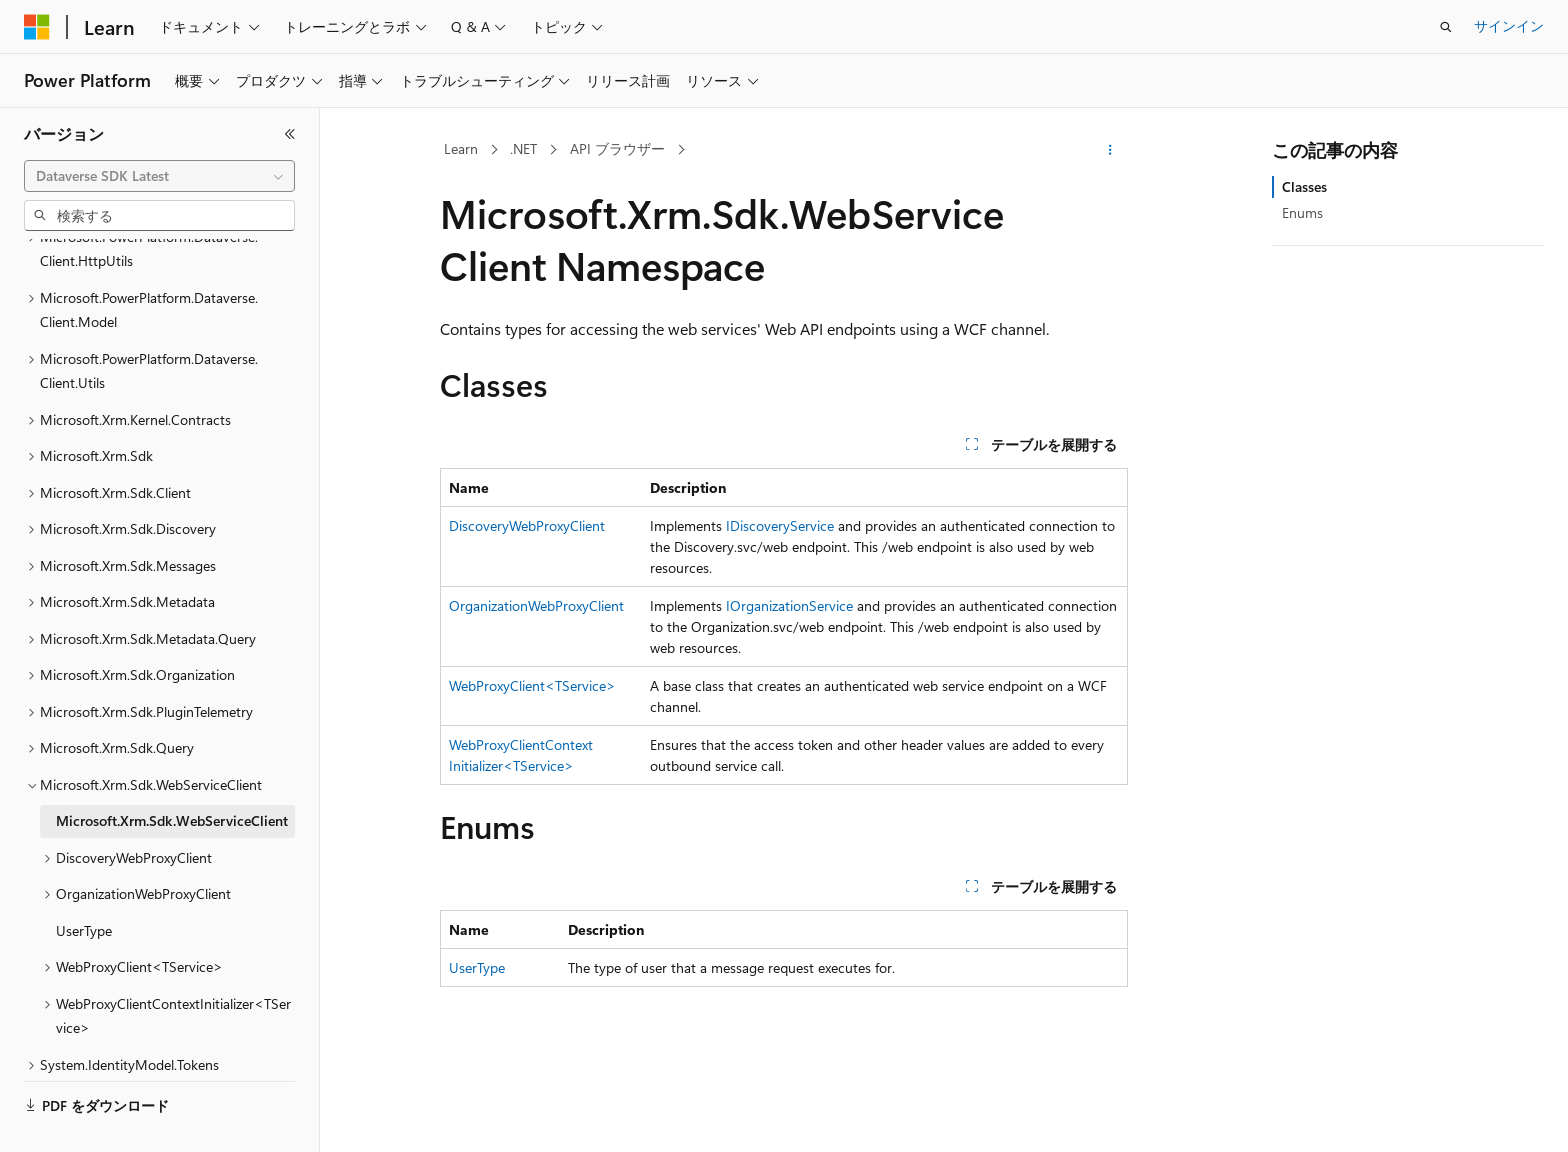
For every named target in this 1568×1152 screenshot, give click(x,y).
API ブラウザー (617, 148)
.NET (523, 148)
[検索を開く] (1446, 27)
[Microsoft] (37, 27)
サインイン (1509, 25)
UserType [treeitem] (84, 883)
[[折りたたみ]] (290, 134)
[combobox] (159, 176)
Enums (1302, 212)
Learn (461, 148)
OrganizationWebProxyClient (536, 605)
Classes (1304, 186)
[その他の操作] (1110, 150)
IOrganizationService (789, 605)
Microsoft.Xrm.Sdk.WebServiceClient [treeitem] (172, 773)
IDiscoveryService (780, 525)
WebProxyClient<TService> (532, 685)
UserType (477, 967)
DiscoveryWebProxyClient (527, 525)
